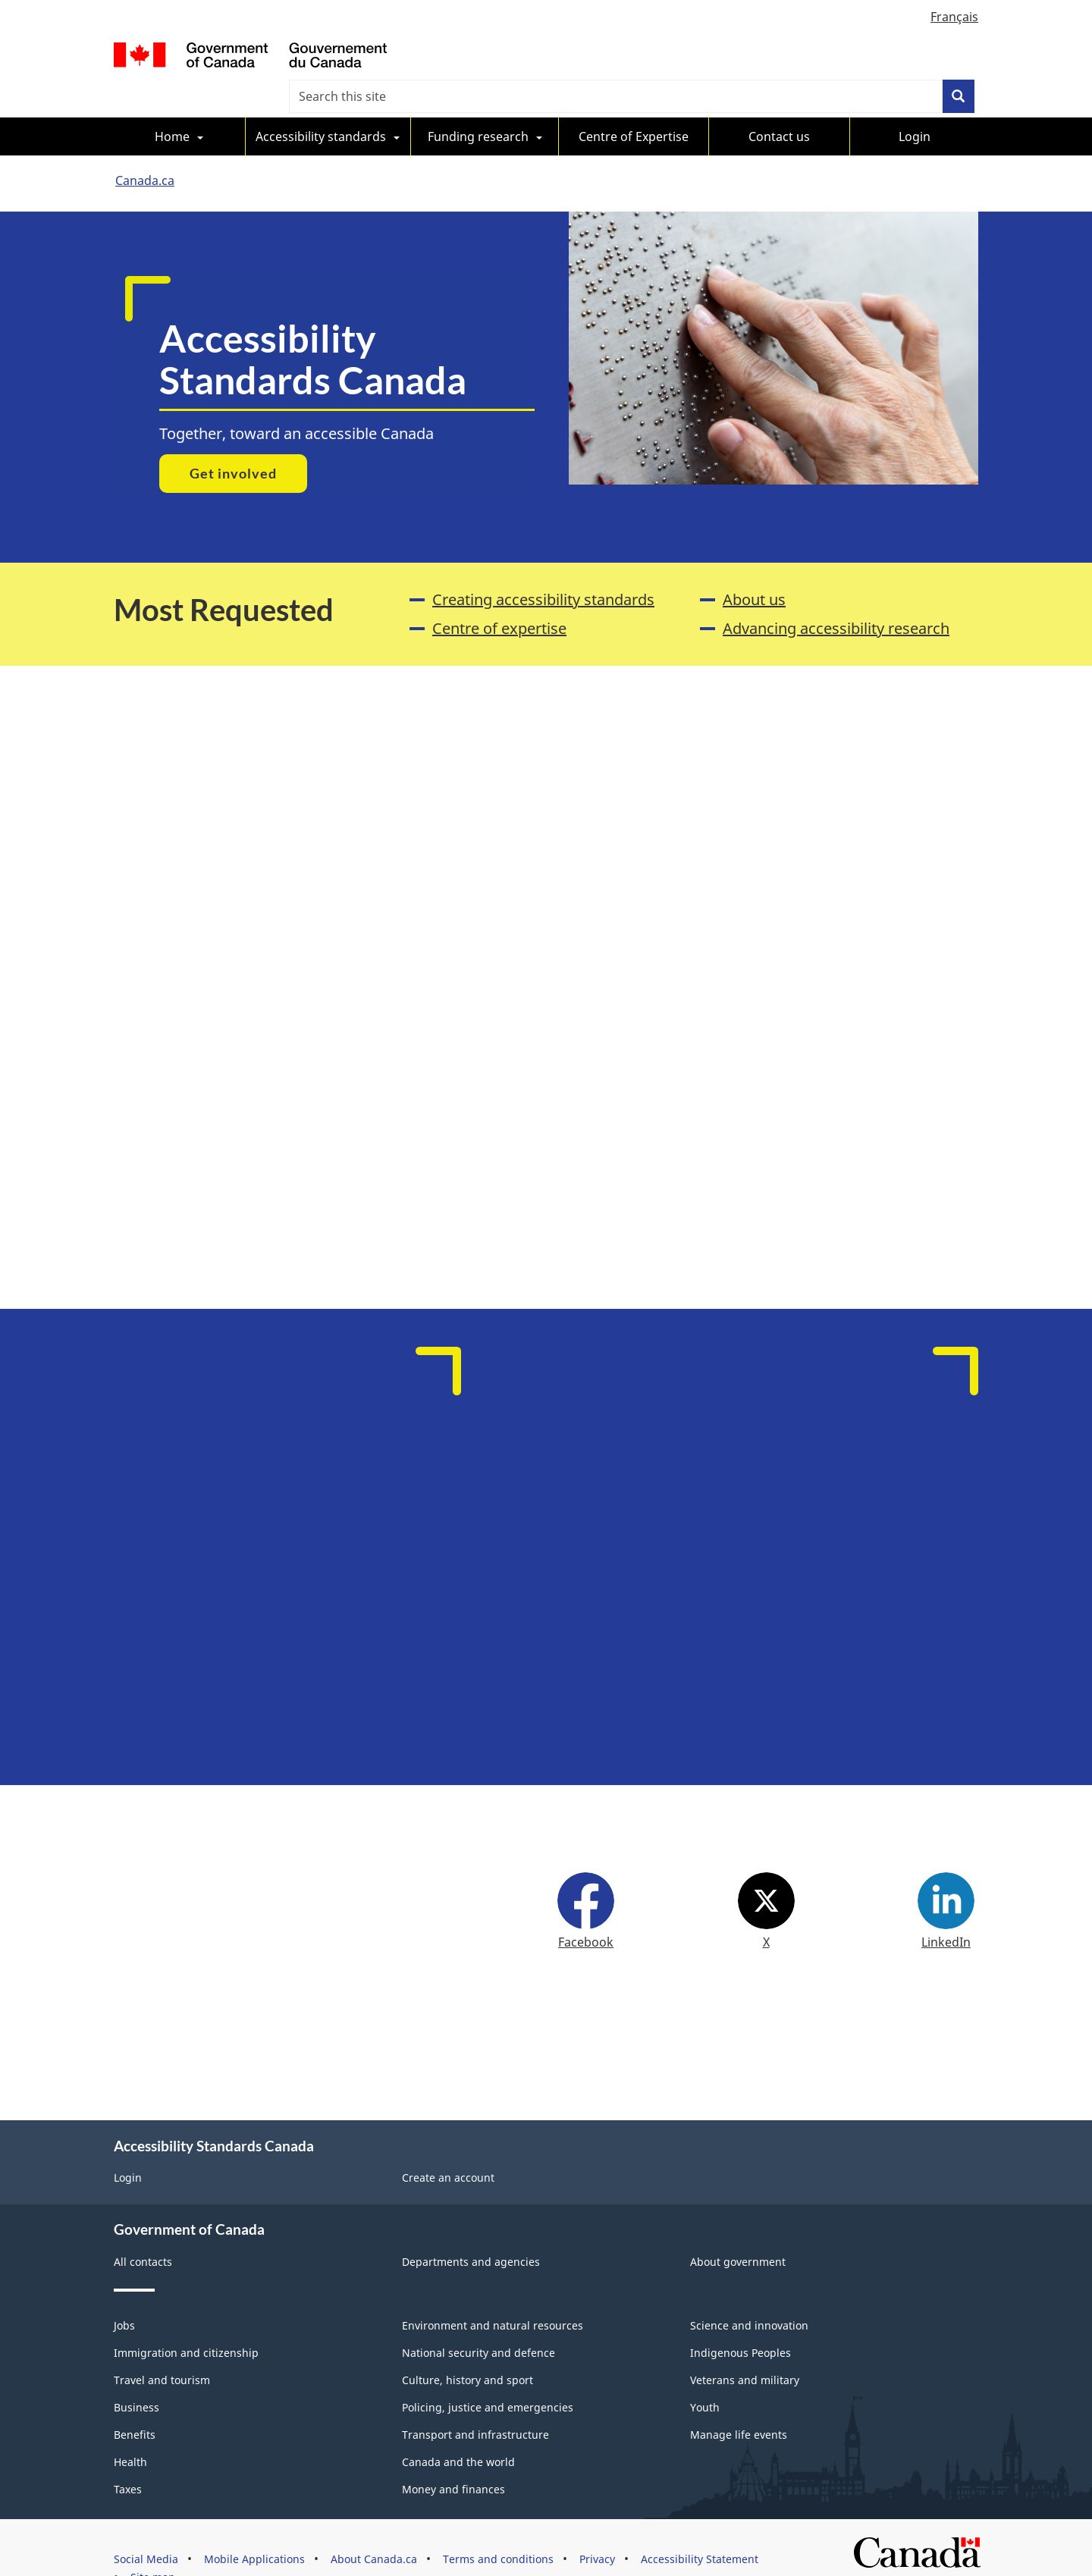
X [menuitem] (766, 1914)
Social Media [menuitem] (146, 2524)
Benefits (134, 2399)
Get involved (233, 439)
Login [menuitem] (914, 103)
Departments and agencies (471, 2227)
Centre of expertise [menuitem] (499, 595)
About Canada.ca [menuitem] (374, 2524)
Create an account (448, 2142)
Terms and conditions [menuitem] (498, 2524)
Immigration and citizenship (186, 2318)
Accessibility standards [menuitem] (321, 103)
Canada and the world (458, 2427)
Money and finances (453, 2454)
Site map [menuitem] (152, 2542)
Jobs (124, 2290)
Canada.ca (144, 147)
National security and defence (478, 2318)
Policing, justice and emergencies (487, 2372)
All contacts (143, 2227)
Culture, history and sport (467, 2345)
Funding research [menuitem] (478, 103)
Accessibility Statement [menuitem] (699, 2524)
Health (130, 2427)
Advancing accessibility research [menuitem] (836, 595)
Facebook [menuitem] (585, 1914)
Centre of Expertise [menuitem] (634, 103)
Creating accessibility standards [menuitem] (543, 566)
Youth (705, 2372)
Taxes (128, 2454)
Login (128, 2142)
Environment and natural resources (492, 2290)
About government (738, 2227)
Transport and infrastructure (475, 2399)
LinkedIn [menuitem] (946, 1914)
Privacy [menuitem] (597, 2524)
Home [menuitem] (172, 103)
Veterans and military (744, 2345)
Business (136, 2372)
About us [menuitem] (754, 566)
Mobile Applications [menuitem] (254, 2524)
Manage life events (738, 2399)
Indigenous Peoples (740, 2318)
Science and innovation (749, 2290)
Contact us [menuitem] (779, 103)
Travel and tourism (162, 2345)
